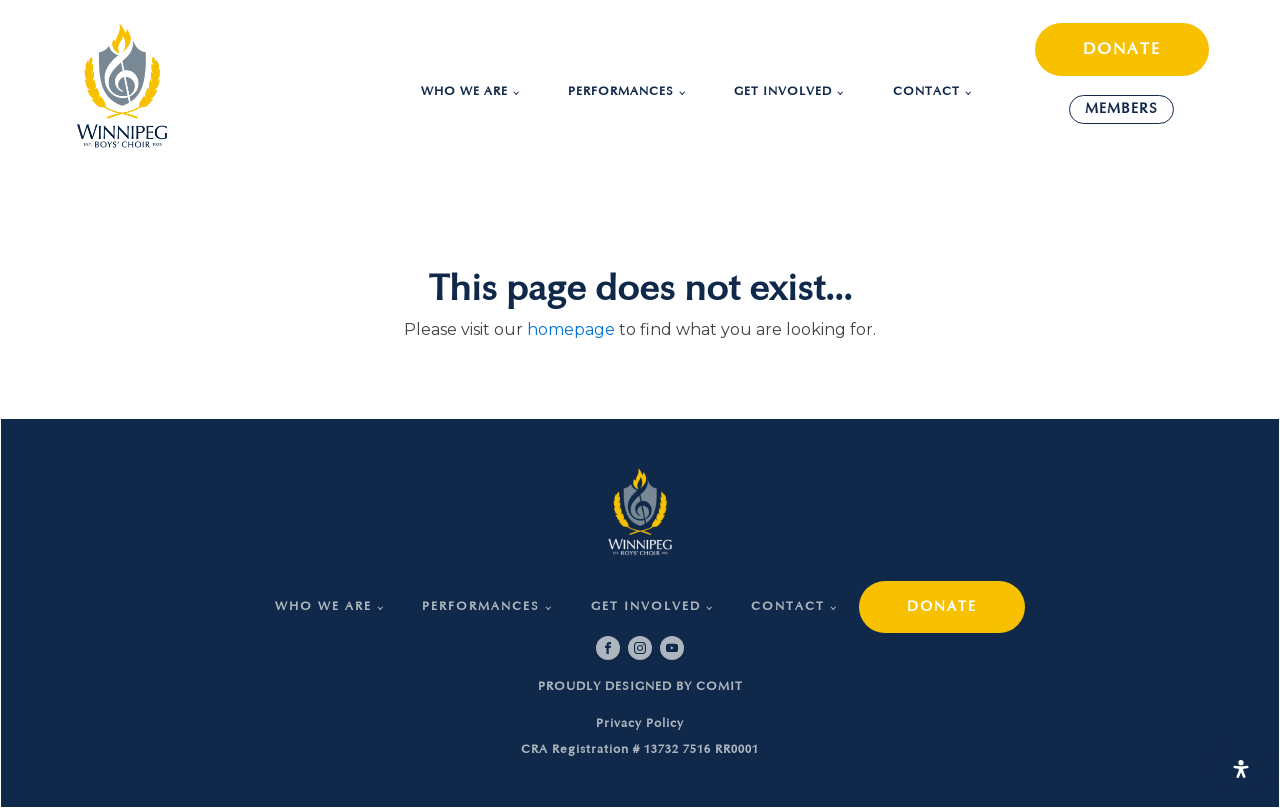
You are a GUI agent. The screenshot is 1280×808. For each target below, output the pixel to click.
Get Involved (783, 91)
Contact (926, 91)
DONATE (1122, 49)
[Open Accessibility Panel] (1241, 769)
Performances (621, 91)
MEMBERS (1121, 108)
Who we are (464, 91)
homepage (571, 329)
